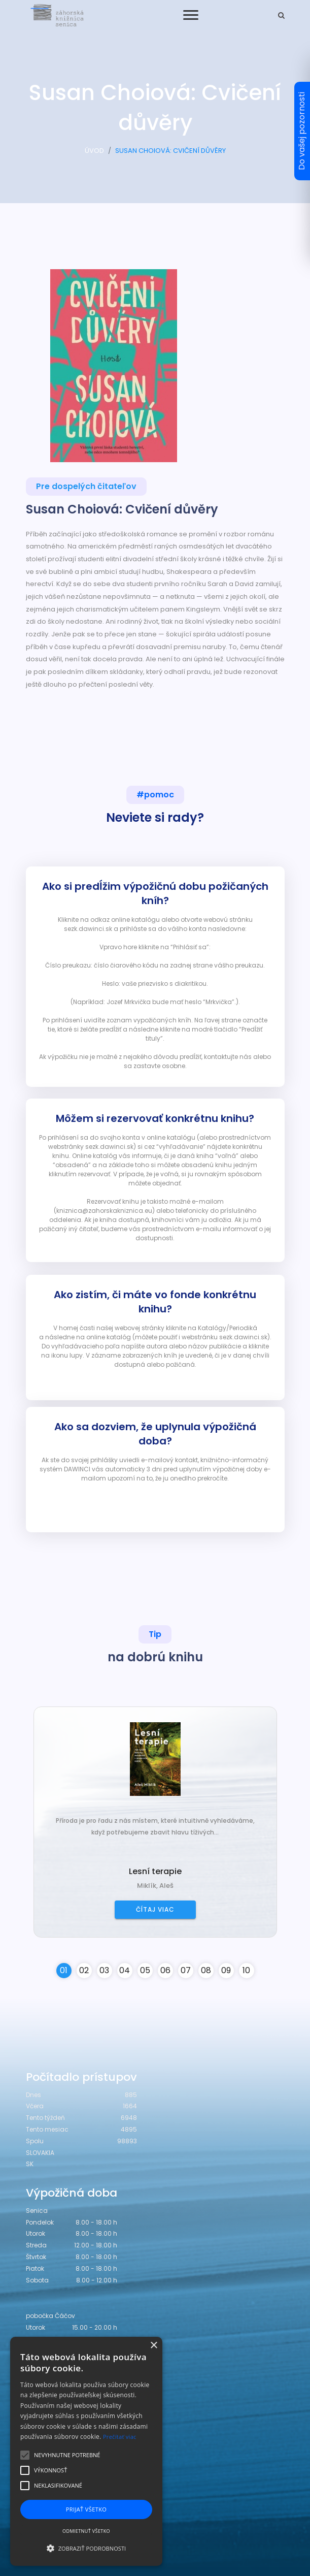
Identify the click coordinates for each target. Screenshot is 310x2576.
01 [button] (63, 1970)
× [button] (153, 2345)
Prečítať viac (119, 2436)
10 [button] (246, 1970)
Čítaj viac (155, 1909)
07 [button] (186, 1970)
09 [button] (226, 1970)
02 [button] (84, 1970)
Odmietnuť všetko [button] (86, 2531)
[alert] (86, 2451)
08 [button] (206, 1970)
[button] (86, 2548)
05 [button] (145, 1970)
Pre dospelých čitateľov (86, 486)
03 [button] (104, 1970)
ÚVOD (94, 150)
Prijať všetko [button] (86, 2509)
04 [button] (124, 1970)
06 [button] (165, 1970)
